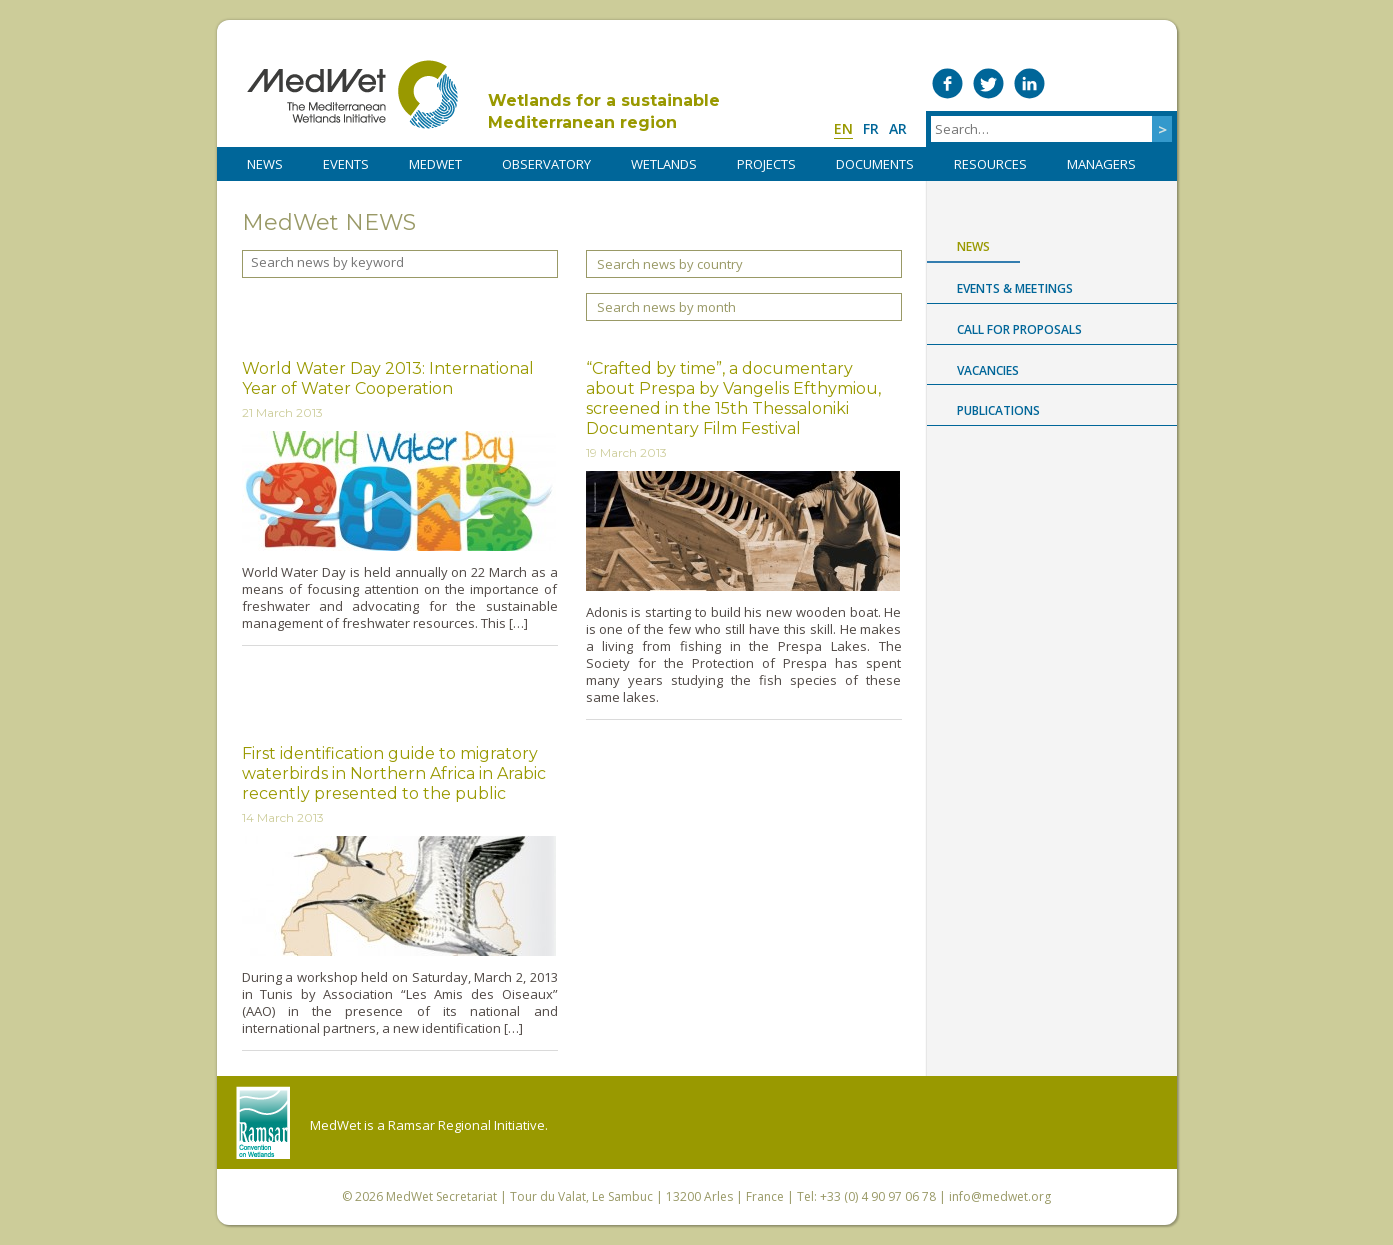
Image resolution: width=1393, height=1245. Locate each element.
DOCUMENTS (875, 164)
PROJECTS (766, 164)
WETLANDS (664, 164)
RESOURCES (990, 164)
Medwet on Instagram (1111, 83)
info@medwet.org (1000, 1196)
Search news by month (666, 307)
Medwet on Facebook (947, 83)
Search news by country (670, 264)
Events (346, 164)
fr (871, 128)
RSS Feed (1152, 83)
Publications (998, 410)
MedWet (352, 94)
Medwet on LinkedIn (1029, 83)
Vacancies (988, 370)
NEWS (265, 164)
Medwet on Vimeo (1070, 83)
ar (898, 128)
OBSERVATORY (546, 164)
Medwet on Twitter (988, 83)
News (973, 246)
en (843, 128)
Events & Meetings (1015, 288)
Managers (1101, 164)
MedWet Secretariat (441, 1196)
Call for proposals (1019, 329)
